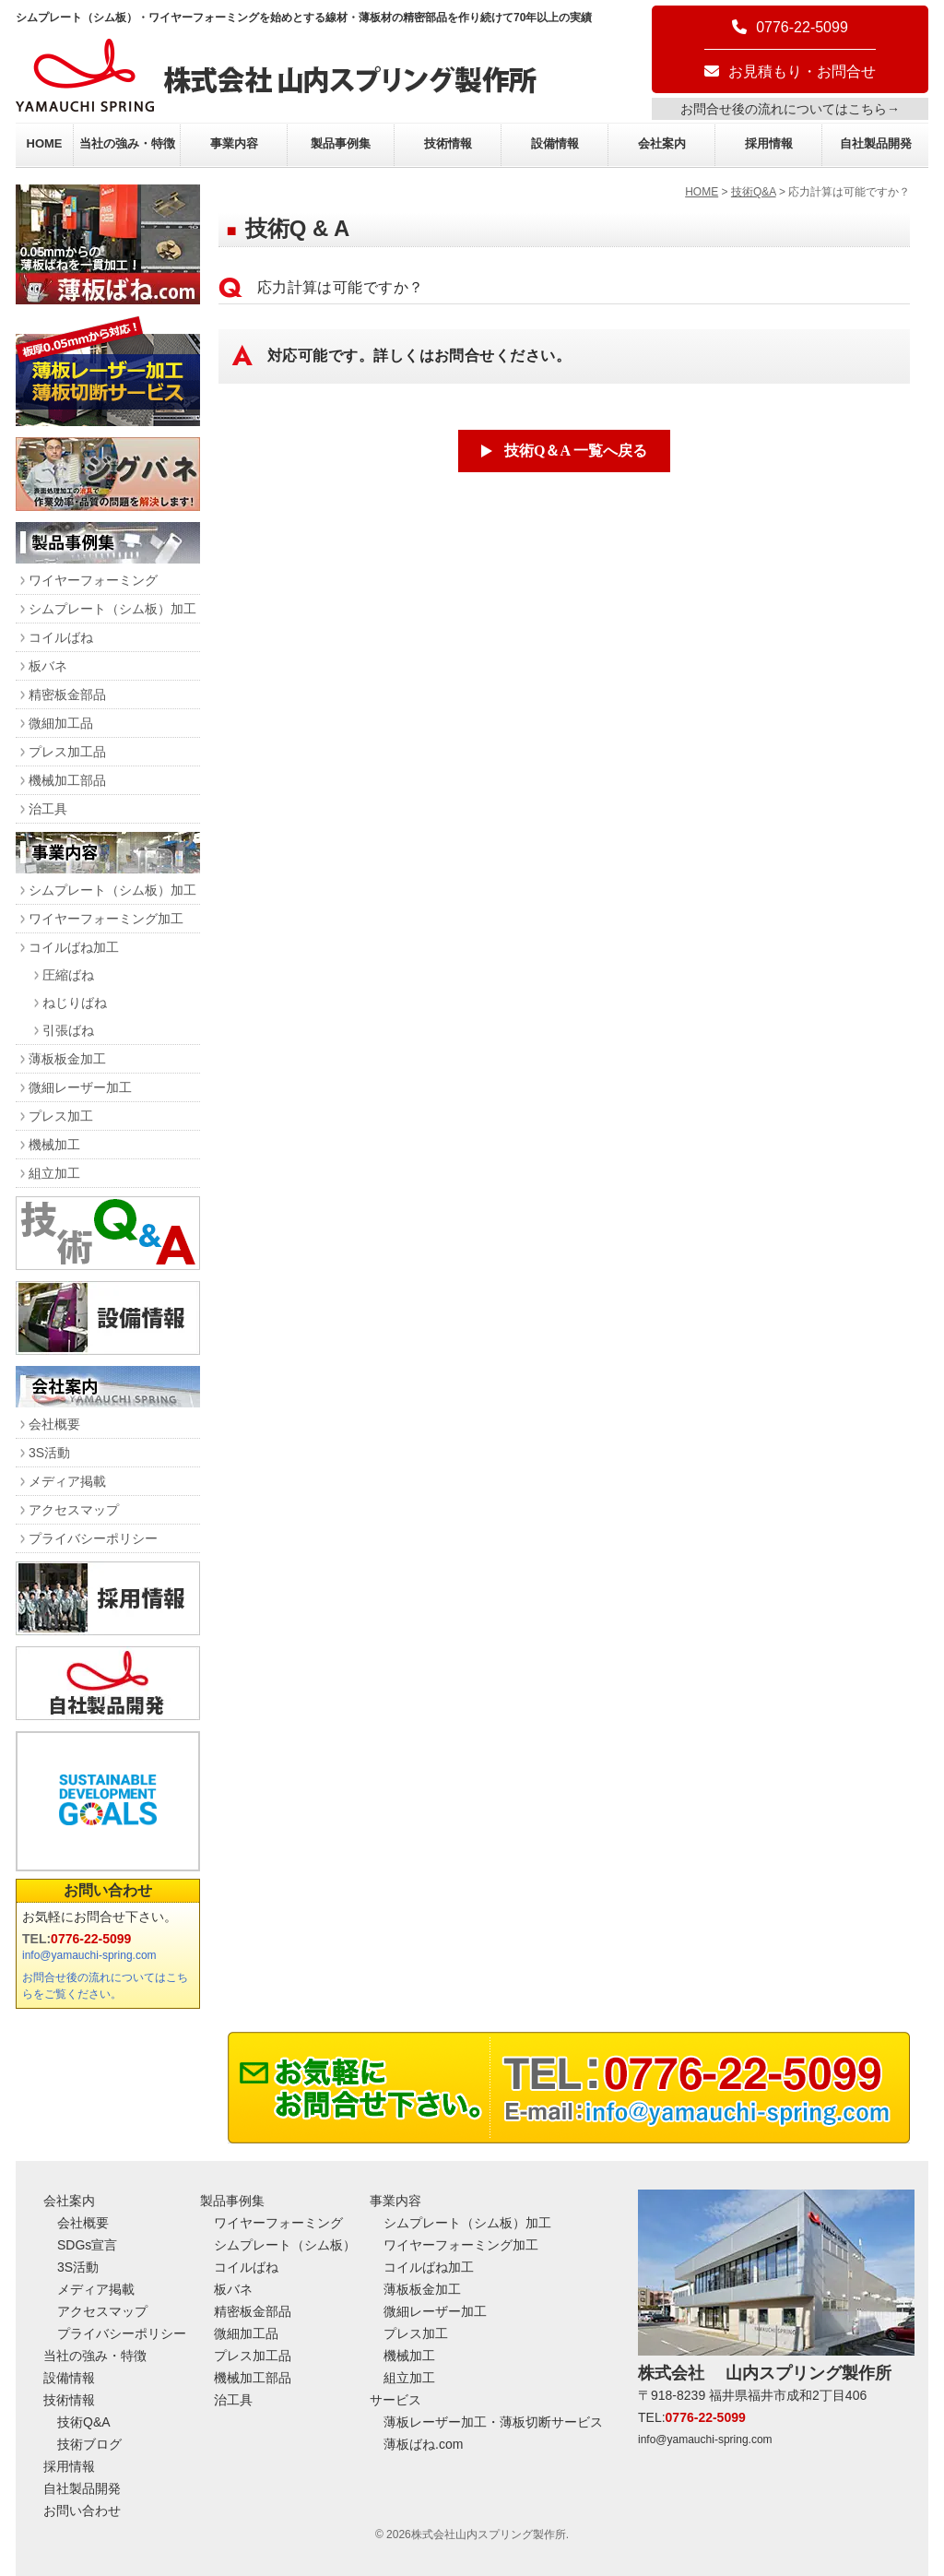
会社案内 (662, 143)
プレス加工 (61, 1116)
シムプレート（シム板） (285, 2245)
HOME (45, 143)
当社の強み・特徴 (127, 143)
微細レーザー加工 (80, 1087)
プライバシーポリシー (93, 1538)
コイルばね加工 (74, 947)
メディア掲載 (67, 1481)
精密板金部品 (67, 694)
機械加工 (54, 1144)
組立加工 (54, 1173)
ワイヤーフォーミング (93, 580)
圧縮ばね (68, 974)
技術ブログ (89, 2444)
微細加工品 (61, 723)
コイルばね (61, 637)
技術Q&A (753, 191)
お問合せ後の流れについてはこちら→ (790, 108)
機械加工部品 (67, 780)
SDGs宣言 (87, 2245)
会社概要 (54, 1424)
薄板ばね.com (423, 2444)
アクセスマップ (74, 1509)
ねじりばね (74, 1002)
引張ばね (68, 1030)
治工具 (48, 808)
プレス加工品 (67, 751)
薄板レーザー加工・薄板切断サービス (493, 2422)
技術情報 (448, 143)
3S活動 (49, 1452)
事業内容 (234, 143)
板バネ (48, 666)
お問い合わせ (108, 1890)
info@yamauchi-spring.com (89, 1955)
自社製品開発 (876, 143)
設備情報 (555, 143)
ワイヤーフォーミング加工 (106, 918)
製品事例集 (341, 143)
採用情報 (769, 143)
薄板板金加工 (67, 1058)
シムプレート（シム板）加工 (112, 608)
